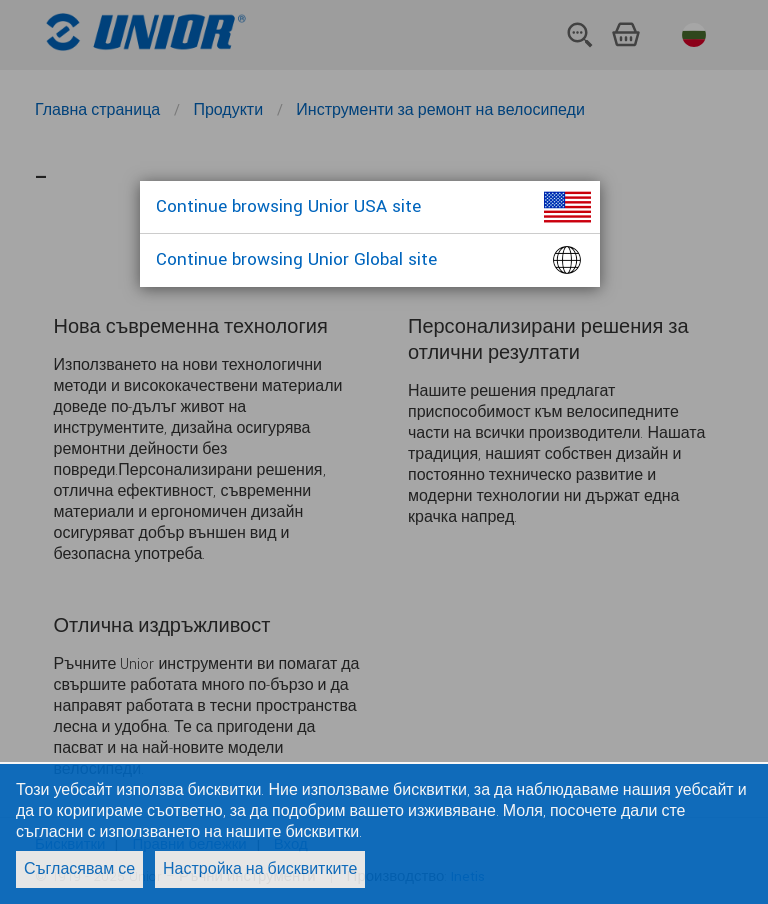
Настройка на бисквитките (260, 869)
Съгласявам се (79, 869)
